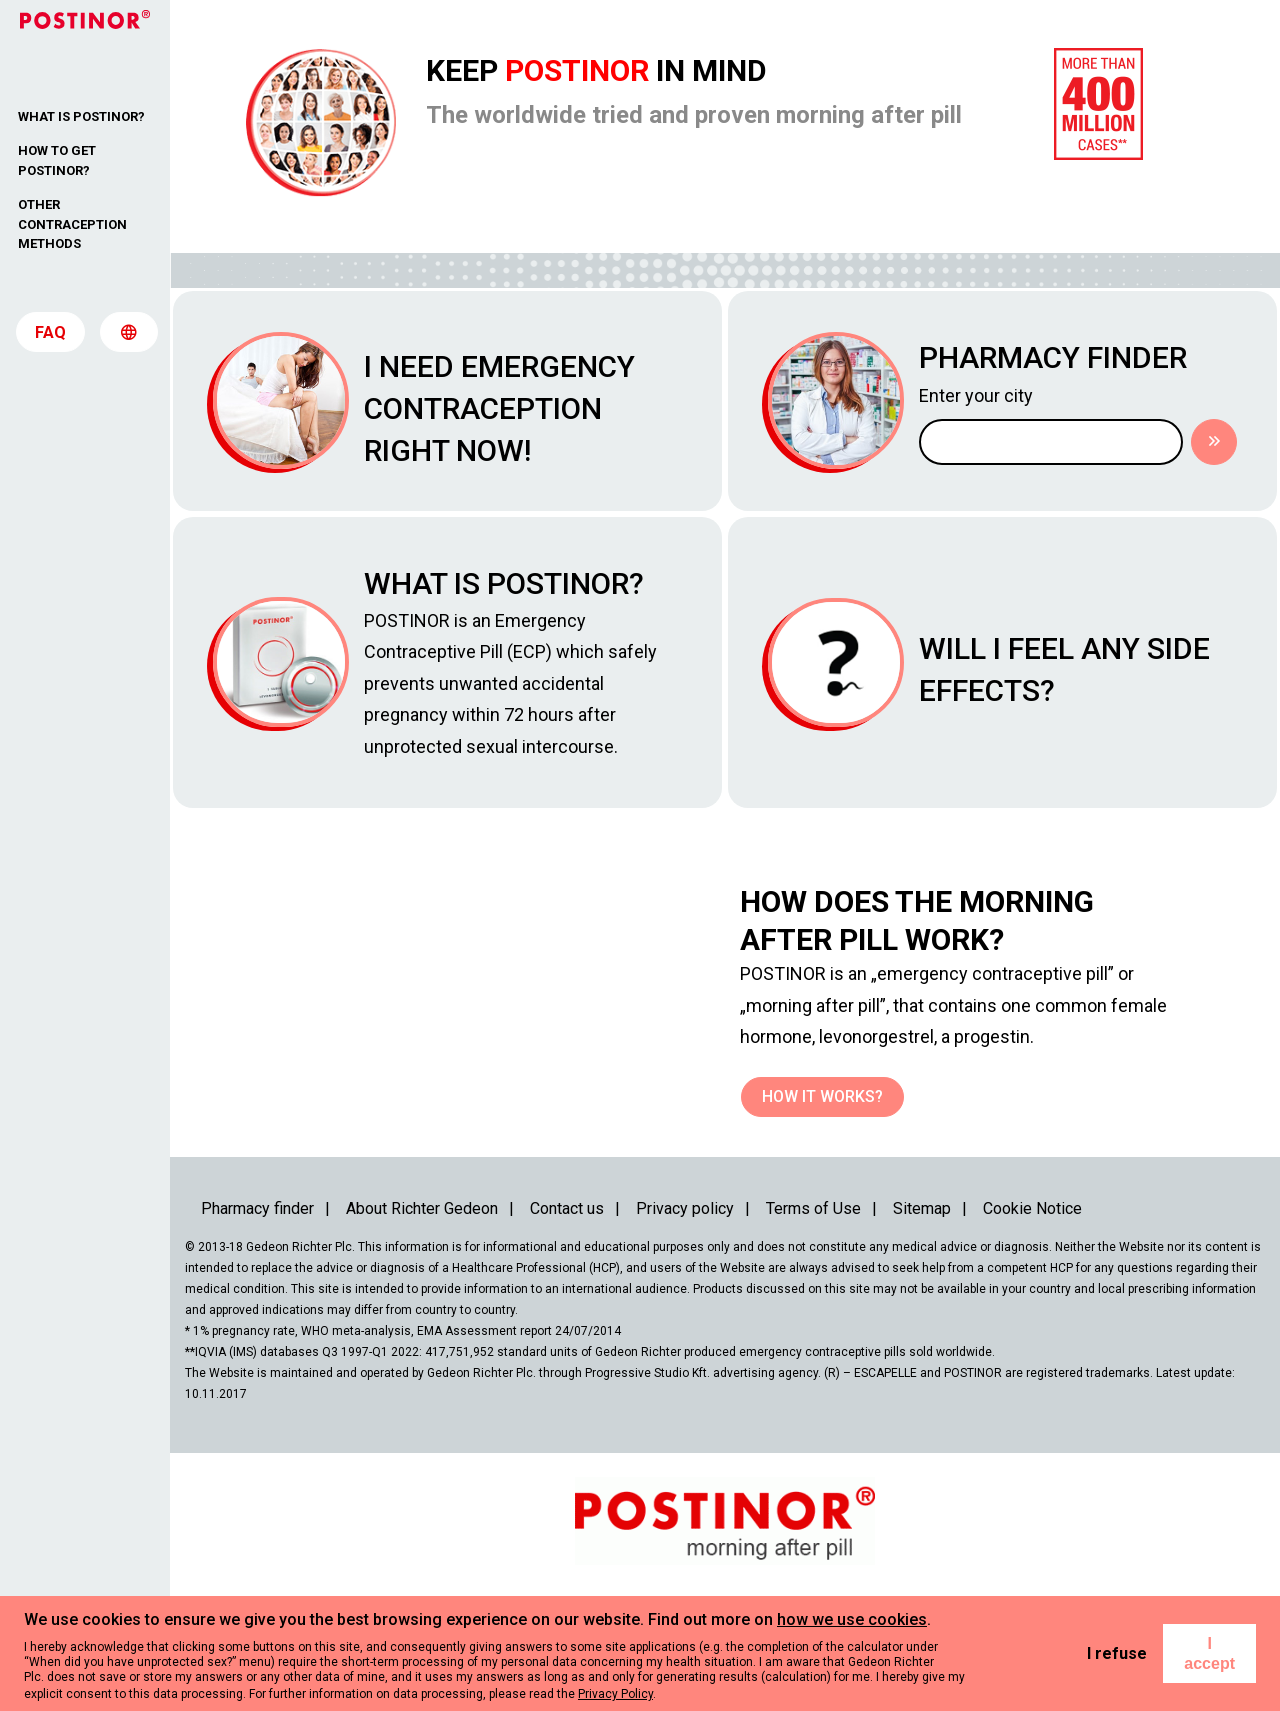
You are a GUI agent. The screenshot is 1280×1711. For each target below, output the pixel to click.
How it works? (822, 1191)
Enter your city (1020, 406)
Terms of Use (813, 1303)
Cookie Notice (1032, 1303)
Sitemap (922, 1303)
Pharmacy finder (257, 1303)
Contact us (567, 1303)
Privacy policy (685, 1303)
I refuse (1117, 1653)
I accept (1209, 1653)
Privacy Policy (615, 1694)
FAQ (50, 339)
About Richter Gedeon (422, 1303)
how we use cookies (852, 1619)
